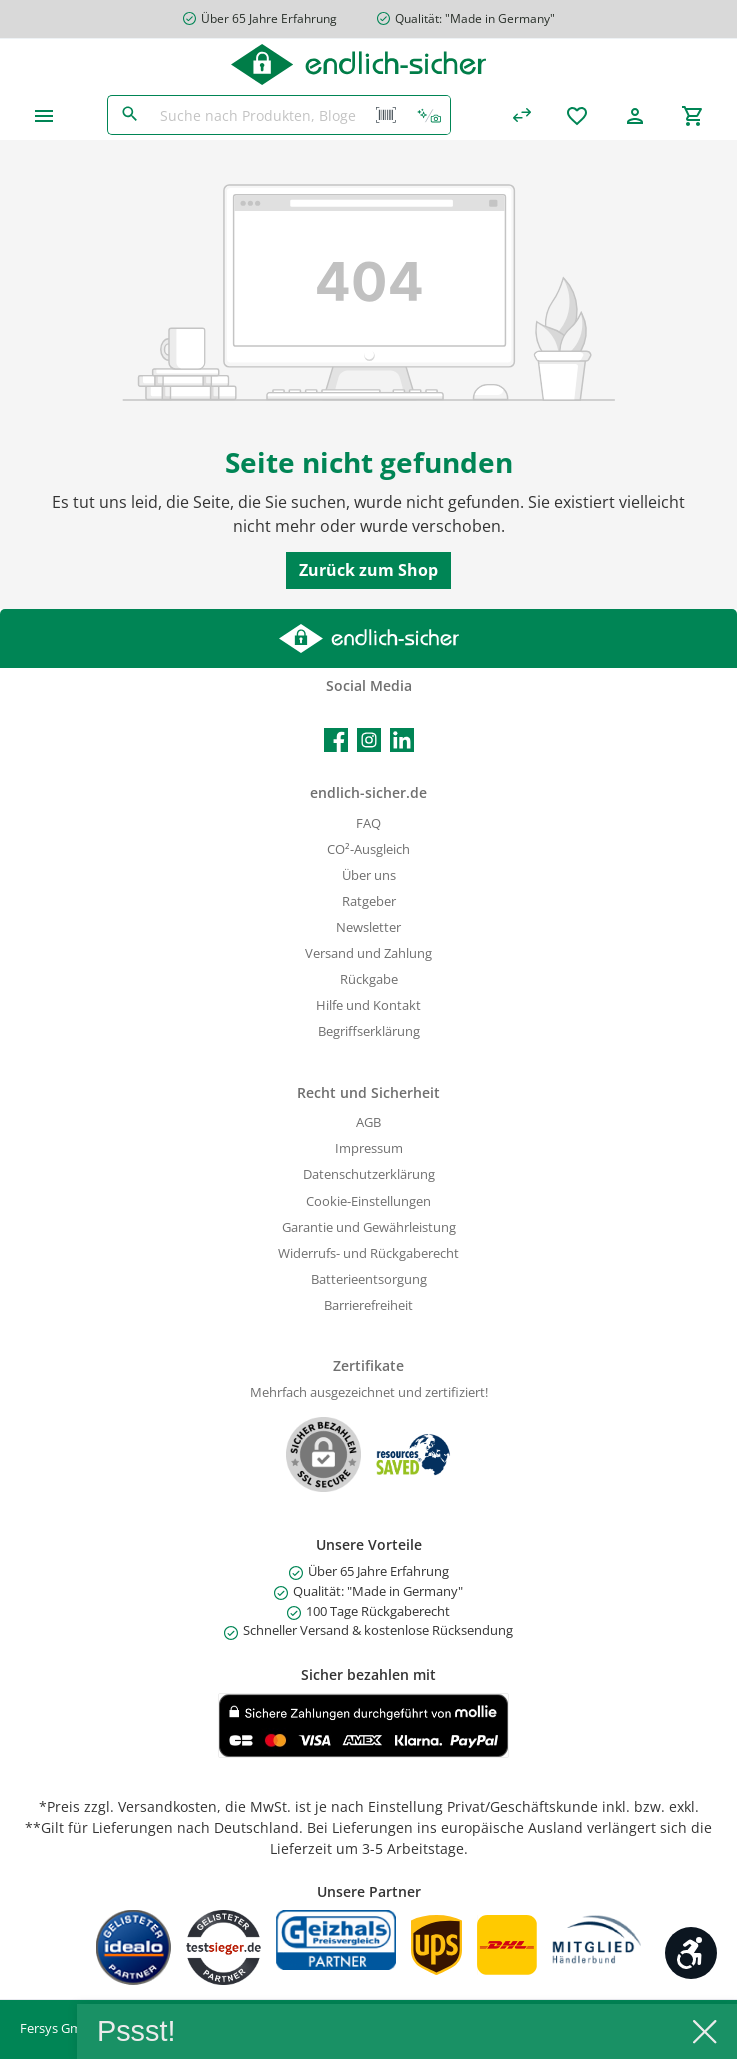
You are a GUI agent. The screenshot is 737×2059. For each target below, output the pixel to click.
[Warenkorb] (693, 115)
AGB (368, 1122)
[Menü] (44, 115)
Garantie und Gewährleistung (369, 1227)
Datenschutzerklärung (369, 1174)
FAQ (368, 823)
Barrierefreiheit (368, 1305)
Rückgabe (369, 979)
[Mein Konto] (635, 115)
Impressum (369, 1148)
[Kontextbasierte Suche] (429, 115)
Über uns (369, 875)
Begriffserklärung (369, 1031)
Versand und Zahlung (368, 953)
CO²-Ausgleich (368, 849)
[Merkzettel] (577, 115)
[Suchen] (129, 115)
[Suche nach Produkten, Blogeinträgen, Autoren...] (258, 115)
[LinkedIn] (402, 740)
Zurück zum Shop (368, 570)
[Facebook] (336, 740)
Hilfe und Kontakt (368, 1005)
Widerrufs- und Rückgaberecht (368, 1253)
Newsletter (368, 927)
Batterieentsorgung (369, 1279)
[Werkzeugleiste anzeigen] (691, 1953)
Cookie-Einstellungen (368, 1201)
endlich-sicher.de (368, 792)
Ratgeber (369, 901)
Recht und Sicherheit (368, 1092)
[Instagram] (369, 740)
